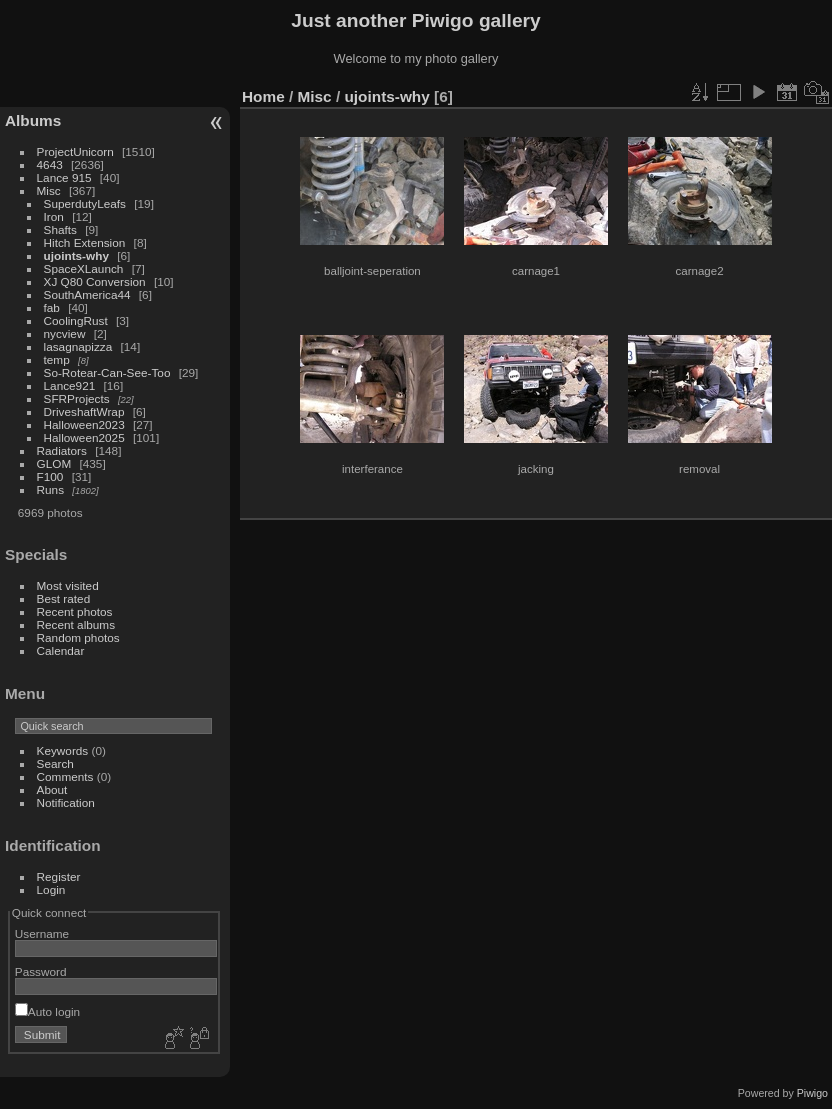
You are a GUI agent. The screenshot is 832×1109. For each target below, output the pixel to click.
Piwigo (812, 1093)
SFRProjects (77, 398)
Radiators (62, 450)
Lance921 (70, 385)
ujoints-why (76, 255)
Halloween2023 (84, 424)
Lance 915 (64, 177)
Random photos (78, 637)
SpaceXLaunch (84, 268)
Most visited (68, 585)
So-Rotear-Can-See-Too (107, 372)
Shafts (62, 229)
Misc (49, 190)
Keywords (63, 750)
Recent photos (75, 611)
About (52, 789)
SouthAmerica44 (87, 294)
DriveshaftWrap (84, 411)
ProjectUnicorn (75, 151)
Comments (65, 776)
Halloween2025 (84, 437)
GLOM (54, 463)
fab (52, 307)
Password (41, 971)
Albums (33, 120)
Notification (66, 802)
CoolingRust (76, 320)
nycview (65, 333)
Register (59, 876)
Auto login (47, 1011)
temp (57, 359)
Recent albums (76, 624)
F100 (50, 476)
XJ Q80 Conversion (95, 281)
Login (51, 889)
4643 (50, 164)
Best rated (64, 598)
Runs (50, 489)
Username (42, 933)
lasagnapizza (78, 346)
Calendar (61, 650)
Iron (54, 216)
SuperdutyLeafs (85, 203)
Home (263, 96)
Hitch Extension (85, 242)
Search (55, 763)
